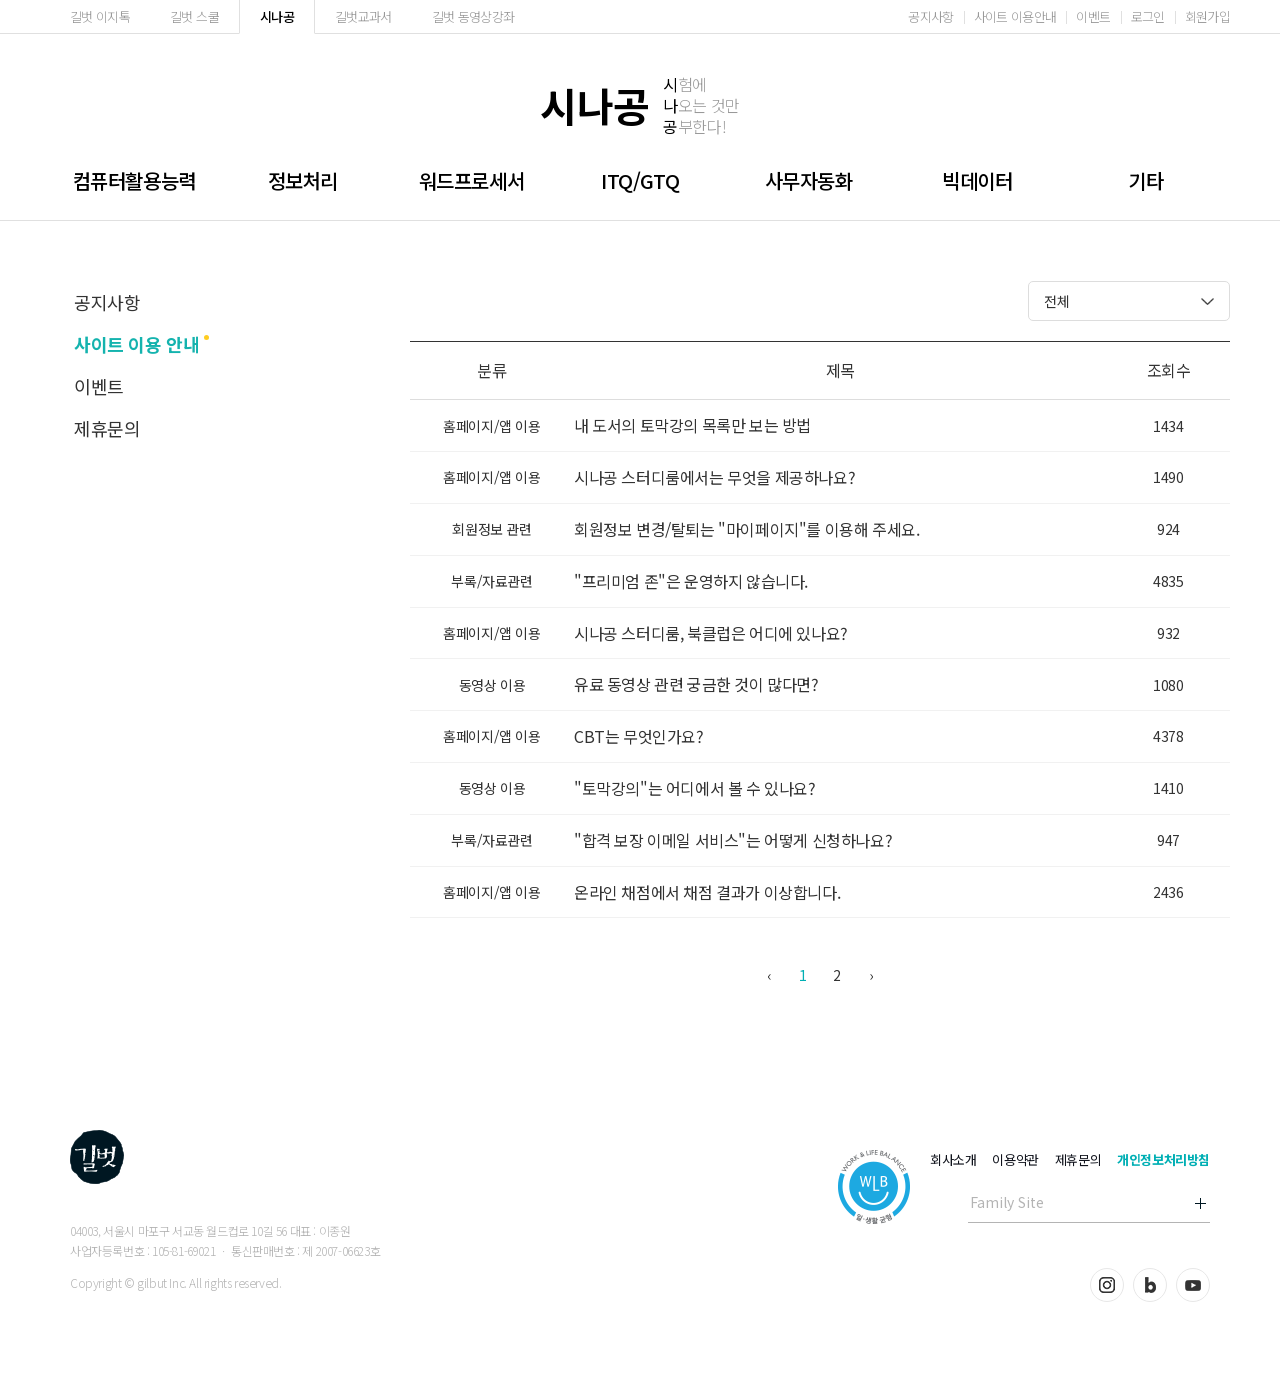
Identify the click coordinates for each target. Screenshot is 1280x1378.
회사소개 (953, 1159)
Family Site (1007, 1202)
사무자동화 (809, 180)
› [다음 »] (871, 975)
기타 (1145, 180)
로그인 (1148, 16)
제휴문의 (107, 428)
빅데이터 (977, 180)
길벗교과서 (363, 16)
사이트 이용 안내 (136, 344)
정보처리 (303, 180)
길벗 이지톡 (100, 16)
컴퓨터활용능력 (134, 180)
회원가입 (1207, 16)
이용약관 (1015, 1159)
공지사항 (930, 16)
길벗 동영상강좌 (473, 16)
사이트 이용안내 (1015, 16)
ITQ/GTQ (640, 180)
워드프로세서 (472, 180)
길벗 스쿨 (194, 16)
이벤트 (1093, 16)
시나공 (277, 16)
